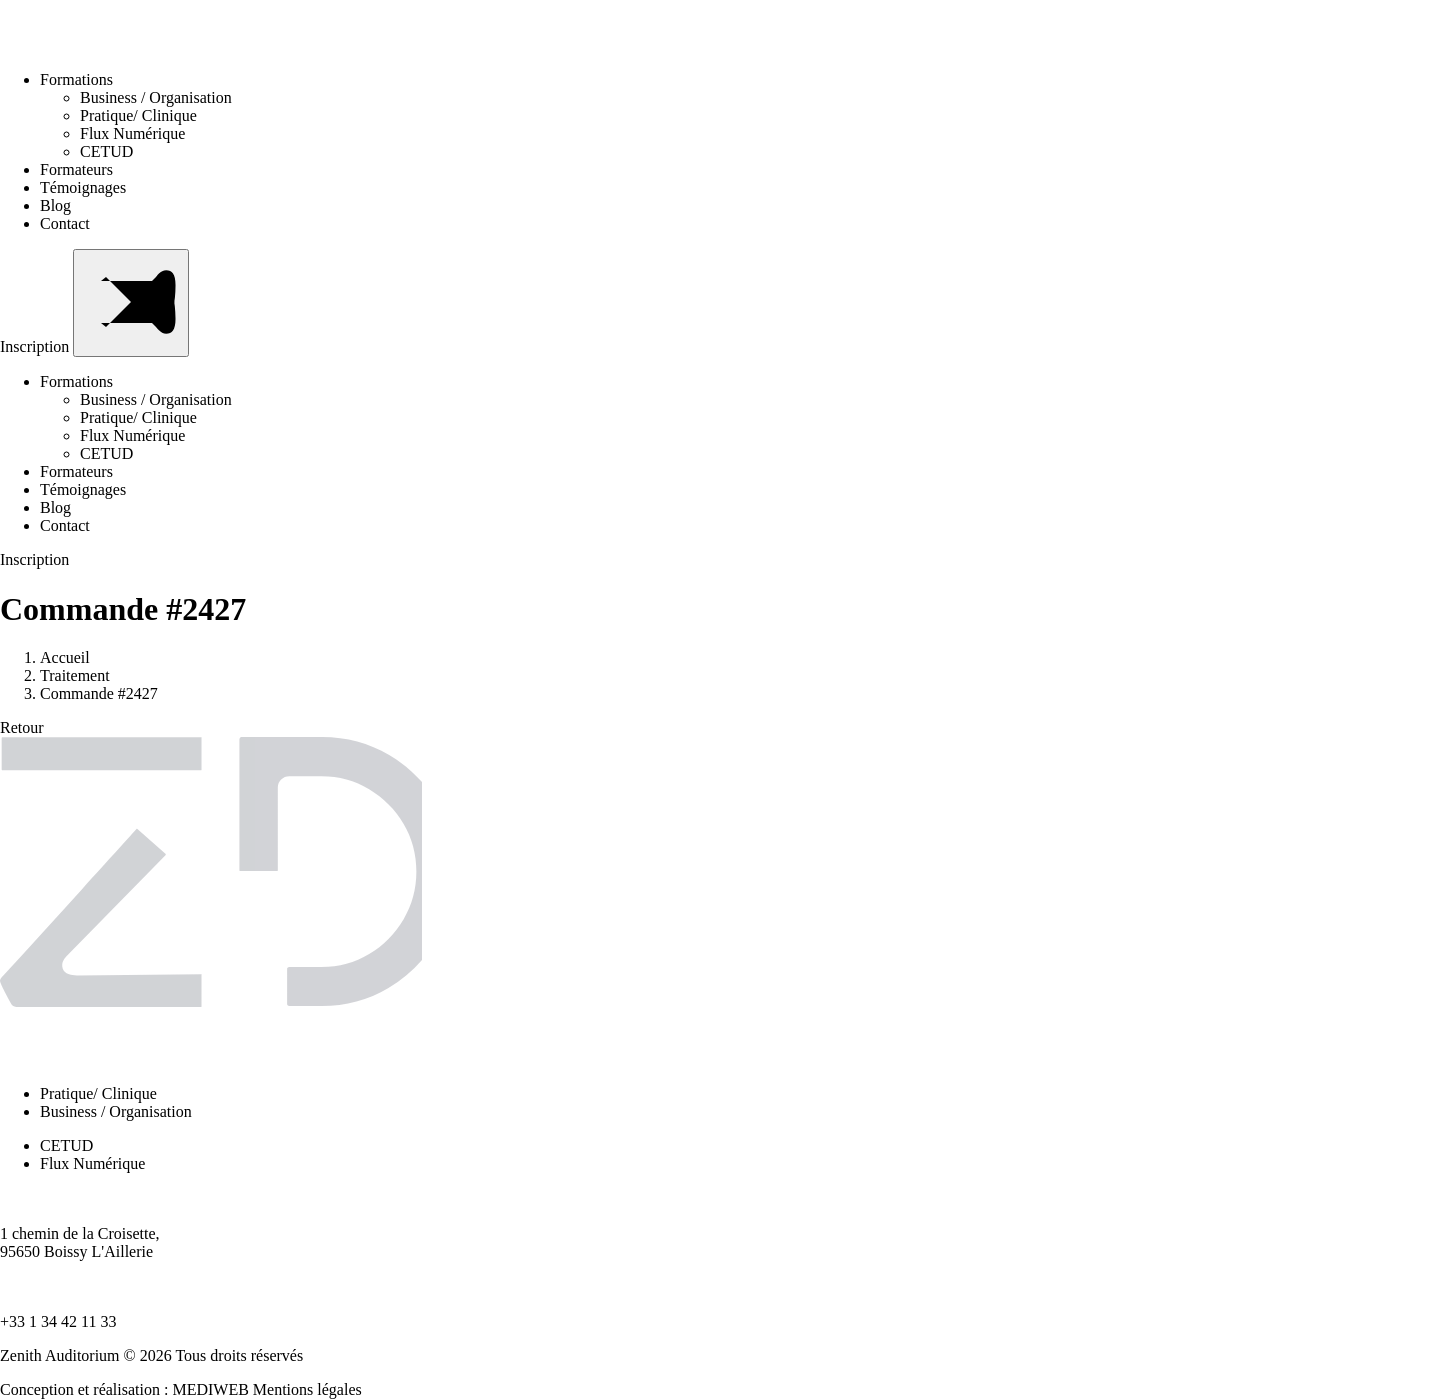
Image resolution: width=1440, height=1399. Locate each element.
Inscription (36, 346)
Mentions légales (307, 1389)
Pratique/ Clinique (138, 115)
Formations (82, 79)
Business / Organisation (156, 97)
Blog (55, 205)
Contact (65, 223)
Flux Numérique (132, 133)
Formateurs (76, 169)
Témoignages (83, 187)
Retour (22, 727)
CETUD (106, 151)
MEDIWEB (210, 1389)
